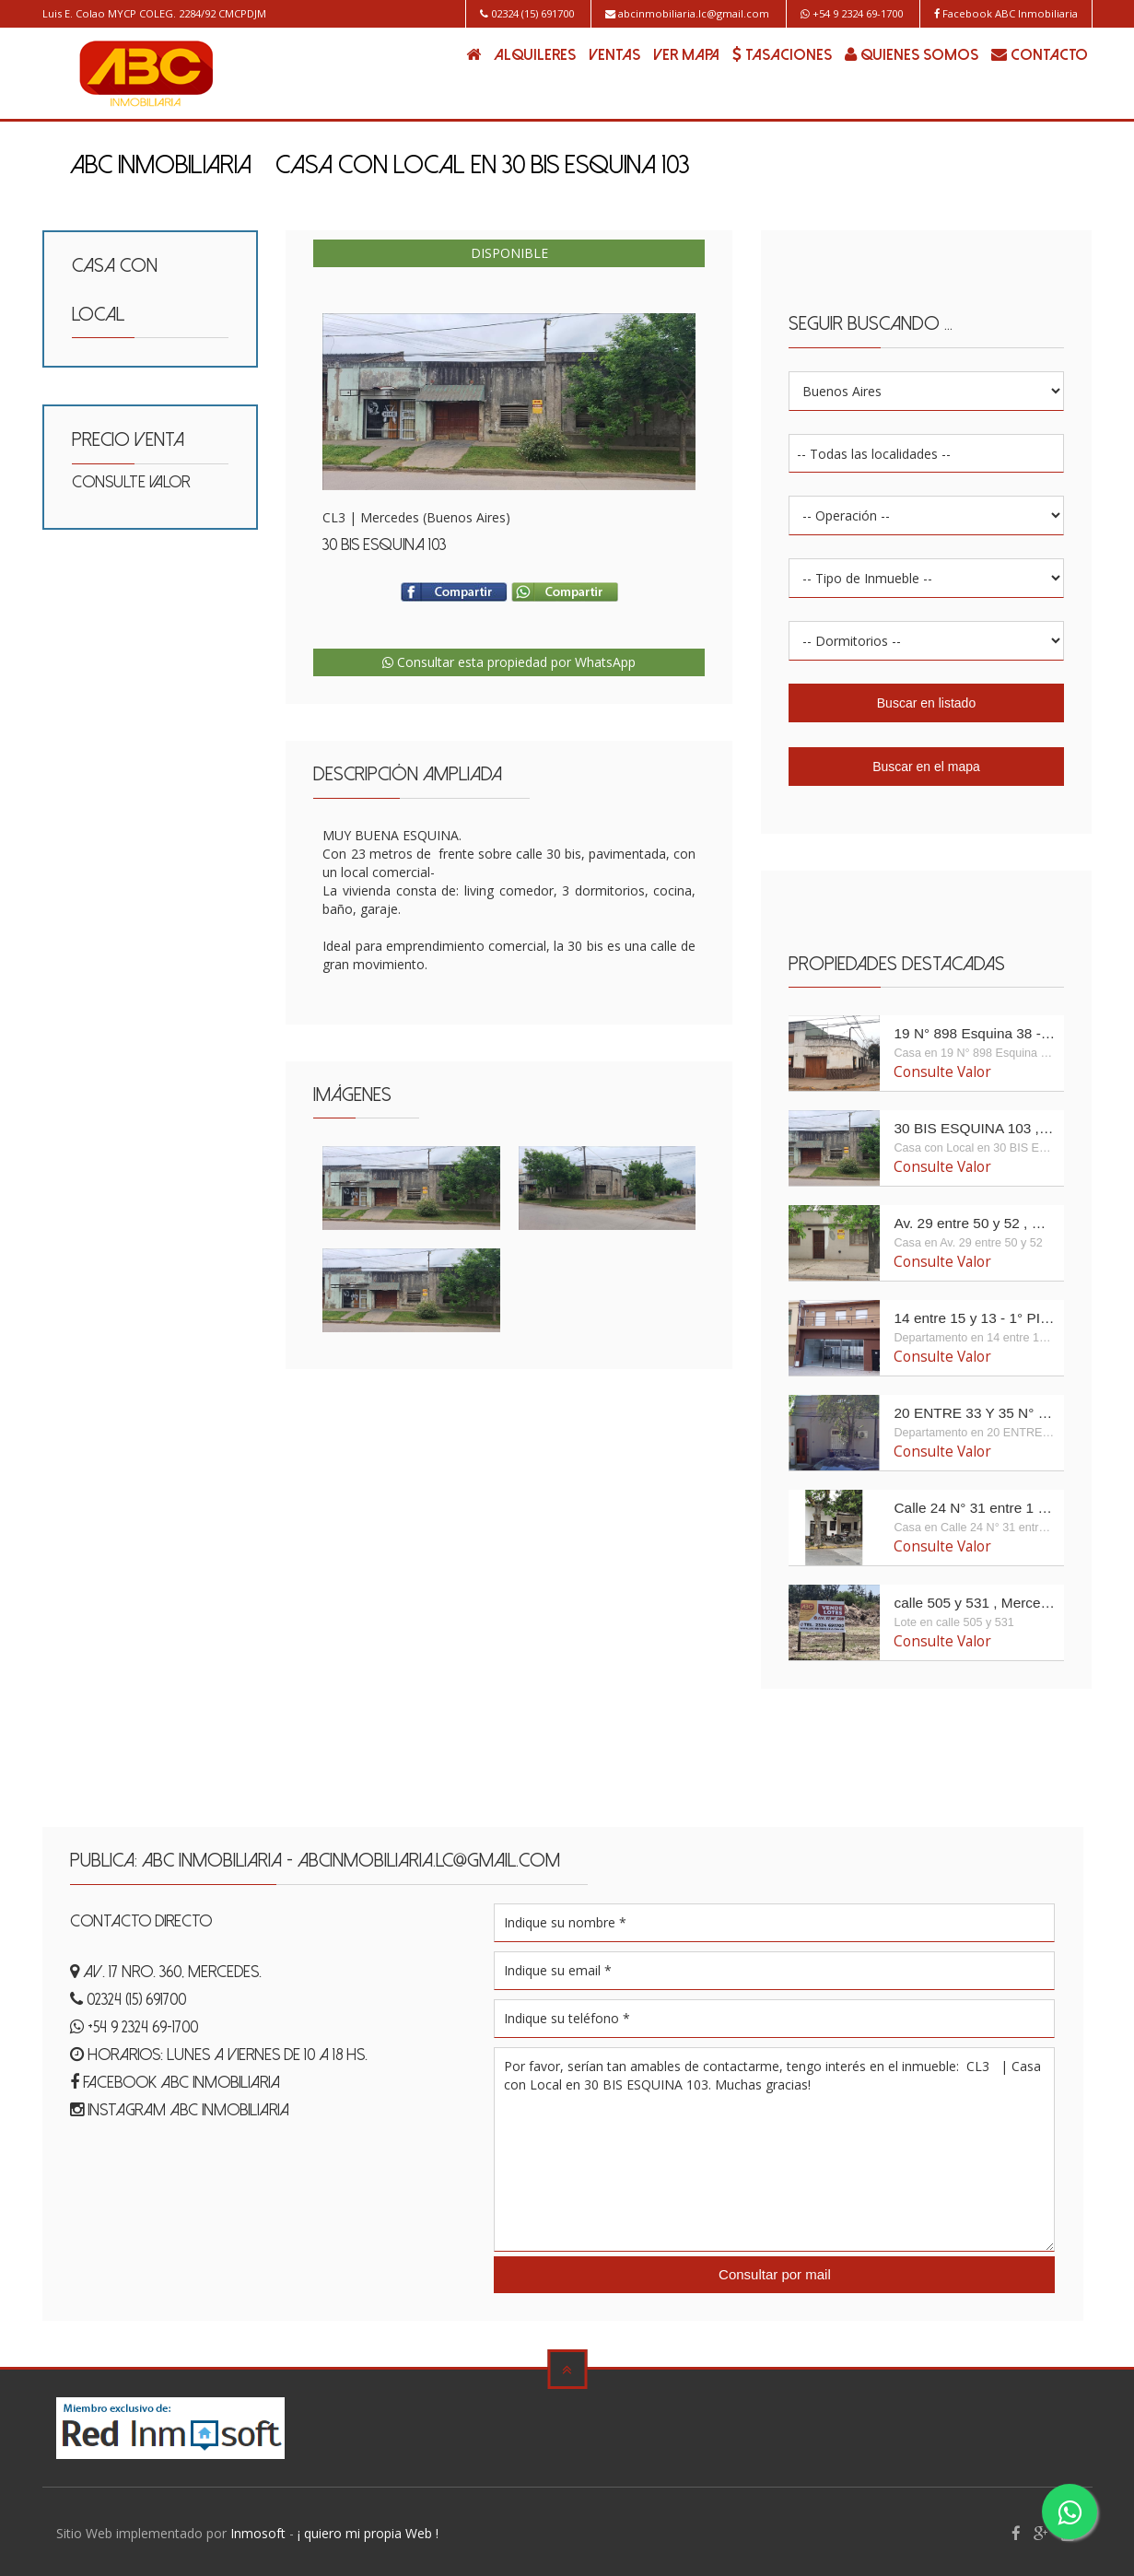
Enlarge (509, 401)
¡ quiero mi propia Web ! (368, 2529)
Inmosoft (258, 2529)
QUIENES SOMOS (911, 55)
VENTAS (614, 55)
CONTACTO (1039, 55)
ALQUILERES (535, 55)
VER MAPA (686, 55)
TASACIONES (782, 55)
